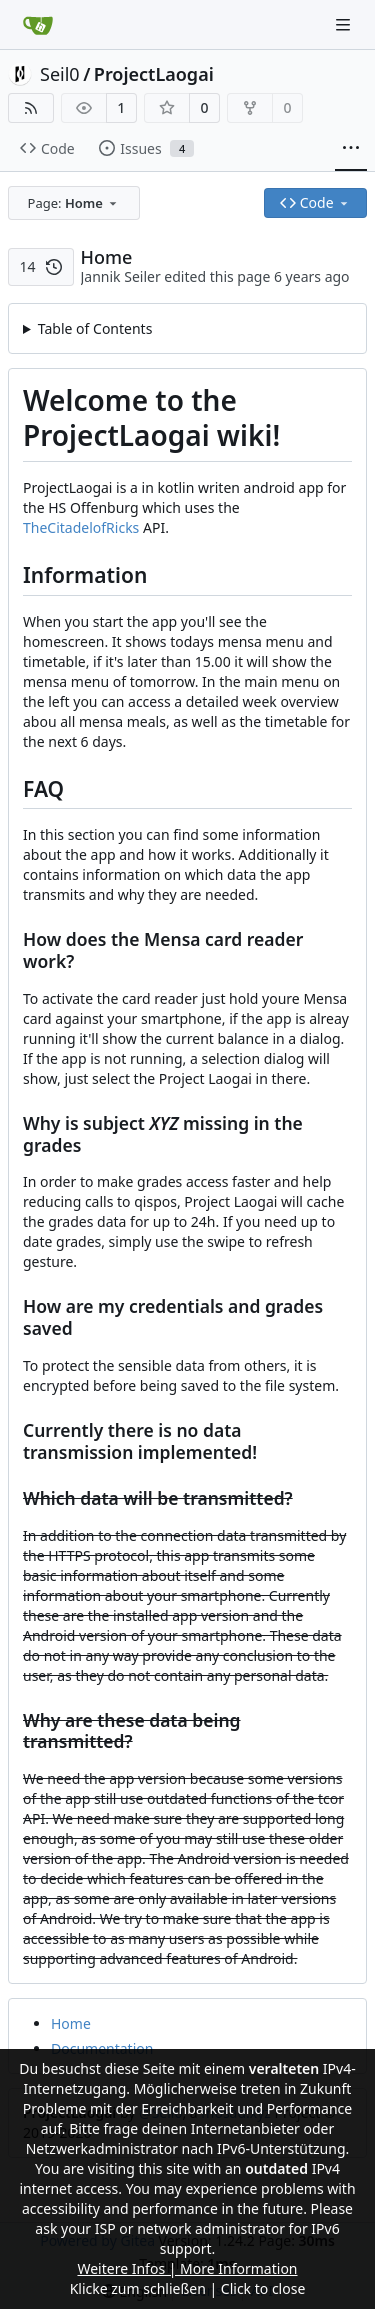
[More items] (351, 149)
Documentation (102, 2048)
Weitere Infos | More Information (187, 2268)
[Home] (38, 25)
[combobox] (74, 203)
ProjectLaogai (154, 74)
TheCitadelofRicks (81, 527)
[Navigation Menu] (345, 24)
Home (71, 2023)
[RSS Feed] (31, 108)
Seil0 (60, 74)
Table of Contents (95, 328)
